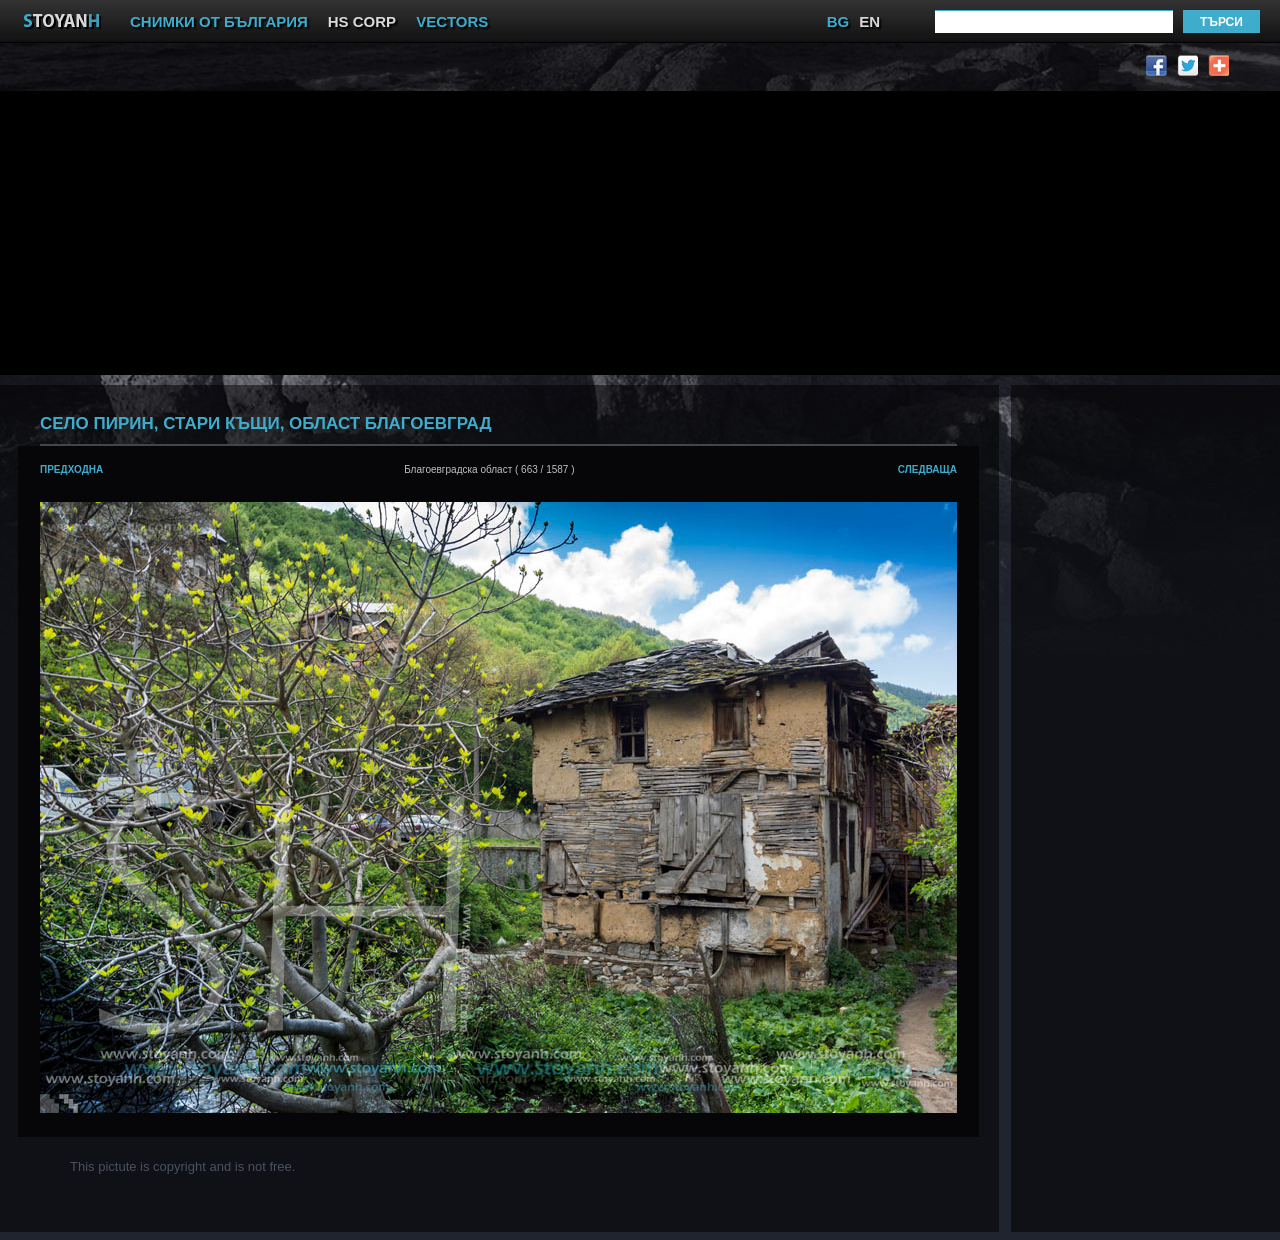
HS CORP (362, 21)
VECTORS (452, 21)
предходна (71, 469)
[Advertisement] (394, 231)
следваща (927, 469)
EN (869, 21)
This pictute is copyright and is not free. (182, 1166)
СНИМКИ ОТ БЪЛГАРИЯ (219, 21)
